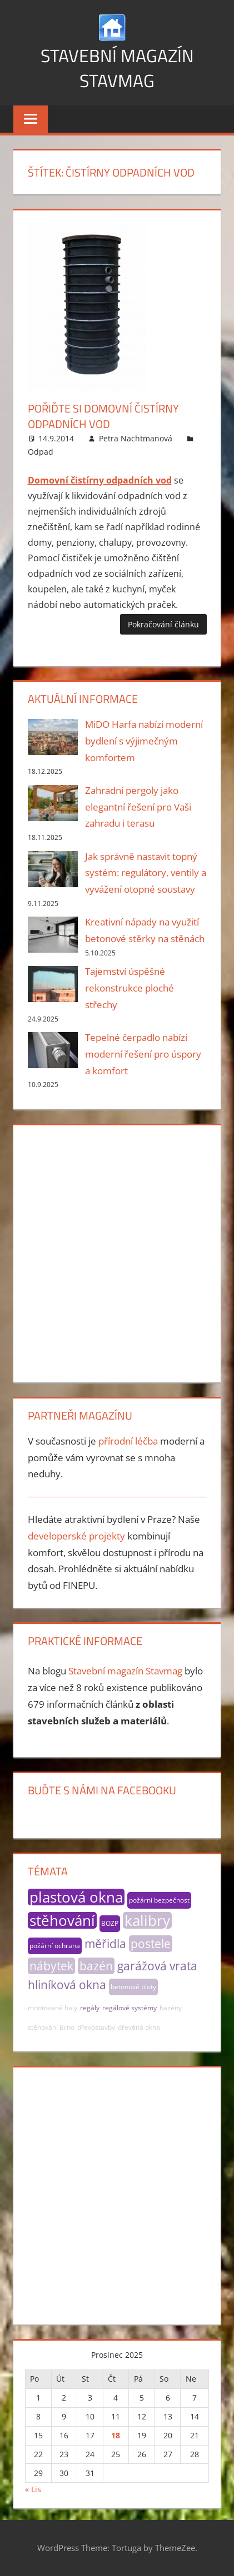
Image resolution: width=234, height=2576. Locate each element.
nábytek (51, 1966)
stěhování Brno (51, 2027)
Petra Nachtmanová (135, 438)
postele (151, 1943)
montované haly (52, 2007)
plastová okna (76, 1897)
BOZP (109, 1923)
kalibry (147, 1920)
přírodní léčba (128, 1441)
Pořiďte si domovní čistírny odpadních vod (103, 416)
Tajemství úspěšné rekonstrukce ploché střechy (129, 988)
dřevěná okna (139, 2027)
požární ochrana (54, 1945)
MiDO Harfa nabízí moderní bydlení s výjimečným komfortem (144, 741)
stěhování (62, 1920)
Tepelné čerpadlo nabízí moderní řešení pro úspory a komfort (143, 1054)
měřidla (105, 1943)
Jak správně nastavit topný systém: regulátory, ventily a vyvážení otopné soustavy (145, 873)
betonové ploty (133, 1986)
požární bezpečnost (159, 1900)
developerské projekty (76, 1536)
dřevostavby (96, 2027)
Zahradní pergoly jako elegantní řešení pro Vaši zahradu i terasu (138, 807)
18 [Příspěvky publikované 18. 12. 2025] (115, 2435)
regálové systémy (129, 2007)
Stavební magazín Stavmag (117, 68)
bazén (96, 1966)
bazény (171, 2007)
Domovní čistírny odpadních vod (100, 480)
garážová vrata (157, 1966)
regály (89, 2007)
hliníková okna (67, 1984)
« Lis (33, 2489)
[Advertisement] (117, 1251)
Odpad (40, 451)
